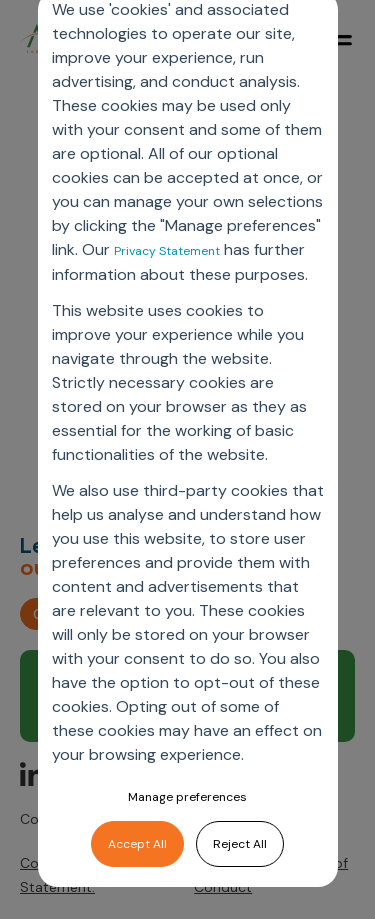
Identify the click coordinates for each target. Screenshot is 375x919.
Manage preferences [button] (187, 797)
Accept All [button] (137, 844)
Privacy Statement (167, 251)
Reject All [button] (240, 844)
